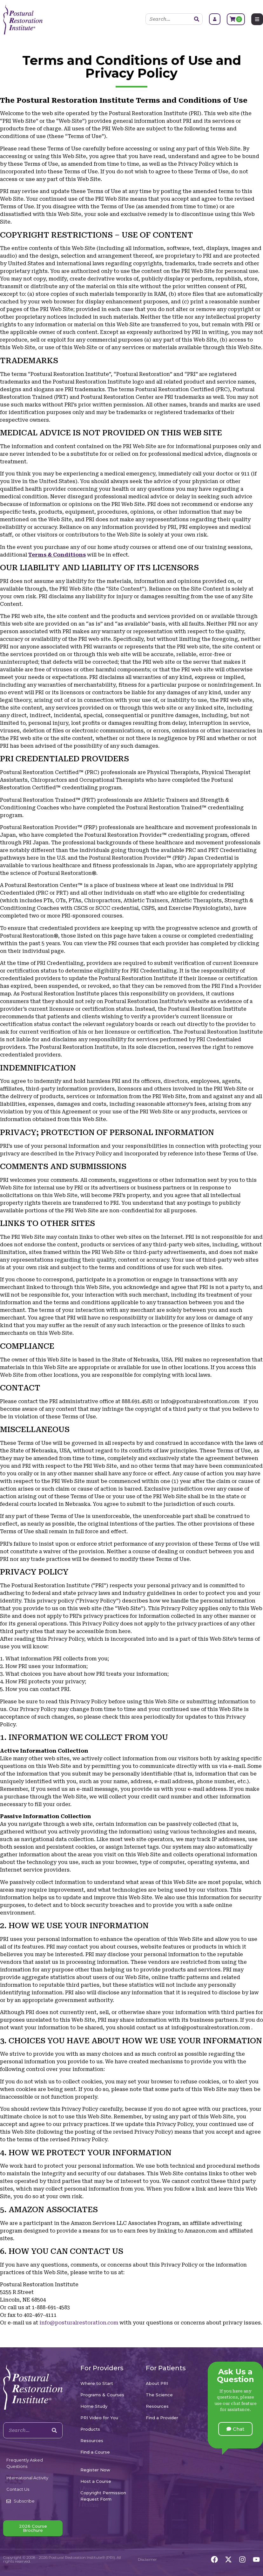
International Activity (27, 2477)
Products (90, 2429)
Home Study (93, 2406)
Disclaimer (147, 2559)
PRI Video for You (99, 2417)
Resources (91, 2440)
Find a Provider (162, 2417)
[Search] (196, 19)
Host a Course (95, 2481)
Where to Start (96, 2383)
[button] (235, 2429)
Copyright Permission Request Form (103, 2496)
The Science (159, 2394)
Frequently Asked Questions (24, 2463)
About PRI (157, 2383)
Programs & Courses (102, 2394)
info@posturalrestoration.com (78, 2323)
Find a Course (95, 2452)
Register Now (95, 2469)
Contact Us (17, 2489)
